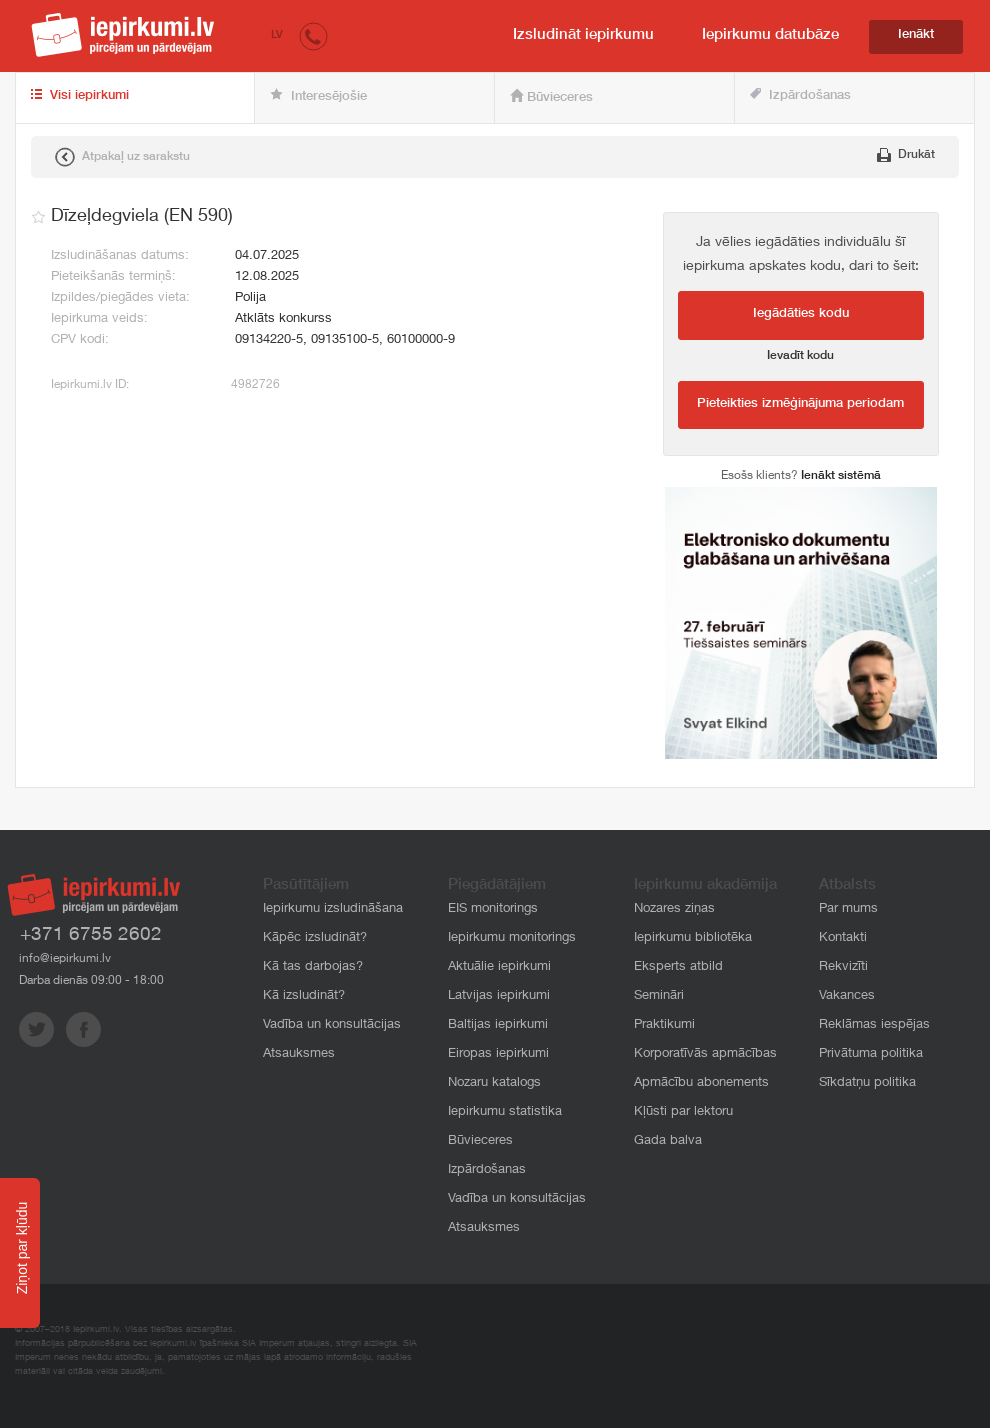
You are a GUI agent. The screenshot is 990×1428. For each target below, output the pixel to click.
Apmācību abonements (701, 1083)
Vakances (847, 996)
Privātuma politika (871, 1054)
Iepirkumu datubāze (770, 35)
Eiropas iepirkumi (498, 1054)
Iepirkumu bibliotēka (693, 938)
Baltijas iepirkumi (498, 1025)
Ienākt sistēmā (841, 476)
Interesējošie (318, 96)
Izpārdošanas (800, 95)
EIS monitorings (493, 909)
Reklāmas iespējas (874, 1025)
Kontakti (843, 938)
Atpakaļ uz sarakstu (122, 157)
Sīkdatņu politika (867, 1083)
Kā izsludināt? (304, 996)
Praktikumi (664, 1025)
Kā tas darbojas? (313, 967)
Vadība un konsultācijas (332, 1025)
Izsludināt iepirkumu (583, 35)
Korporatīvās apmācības (705, 1054)
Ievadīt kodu (800, 356)
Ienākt (916, 35)
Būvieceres (551, 97)
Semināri (659, 996)
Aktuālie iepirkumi (499, 967)
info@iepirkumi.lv (65, 959)
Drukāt (906, 155)
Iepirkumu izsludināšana (333, 909)
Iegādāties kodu (801, 314)
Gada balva (668, 1141)
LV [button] (277, 35)
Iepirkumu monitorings (512, 938)
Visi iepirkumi (80, 96)
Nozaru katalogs (494, 1083)
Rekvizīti (843, 967)
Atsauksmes (299, 1054)
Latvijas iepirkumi (499, 996)
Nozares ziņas (674, 909)
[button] (313, 35)
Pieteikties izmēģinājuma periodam (800, 404)
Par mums (848, 909)
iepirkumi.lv (123, 35)
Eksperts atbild (678, 967)
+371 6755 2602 (91, 935)
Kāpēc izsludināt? (315, 938)
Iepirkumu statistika (505, 1112)
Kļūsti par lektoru (683, 1112)
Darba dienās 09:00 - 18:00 (91, 981)
